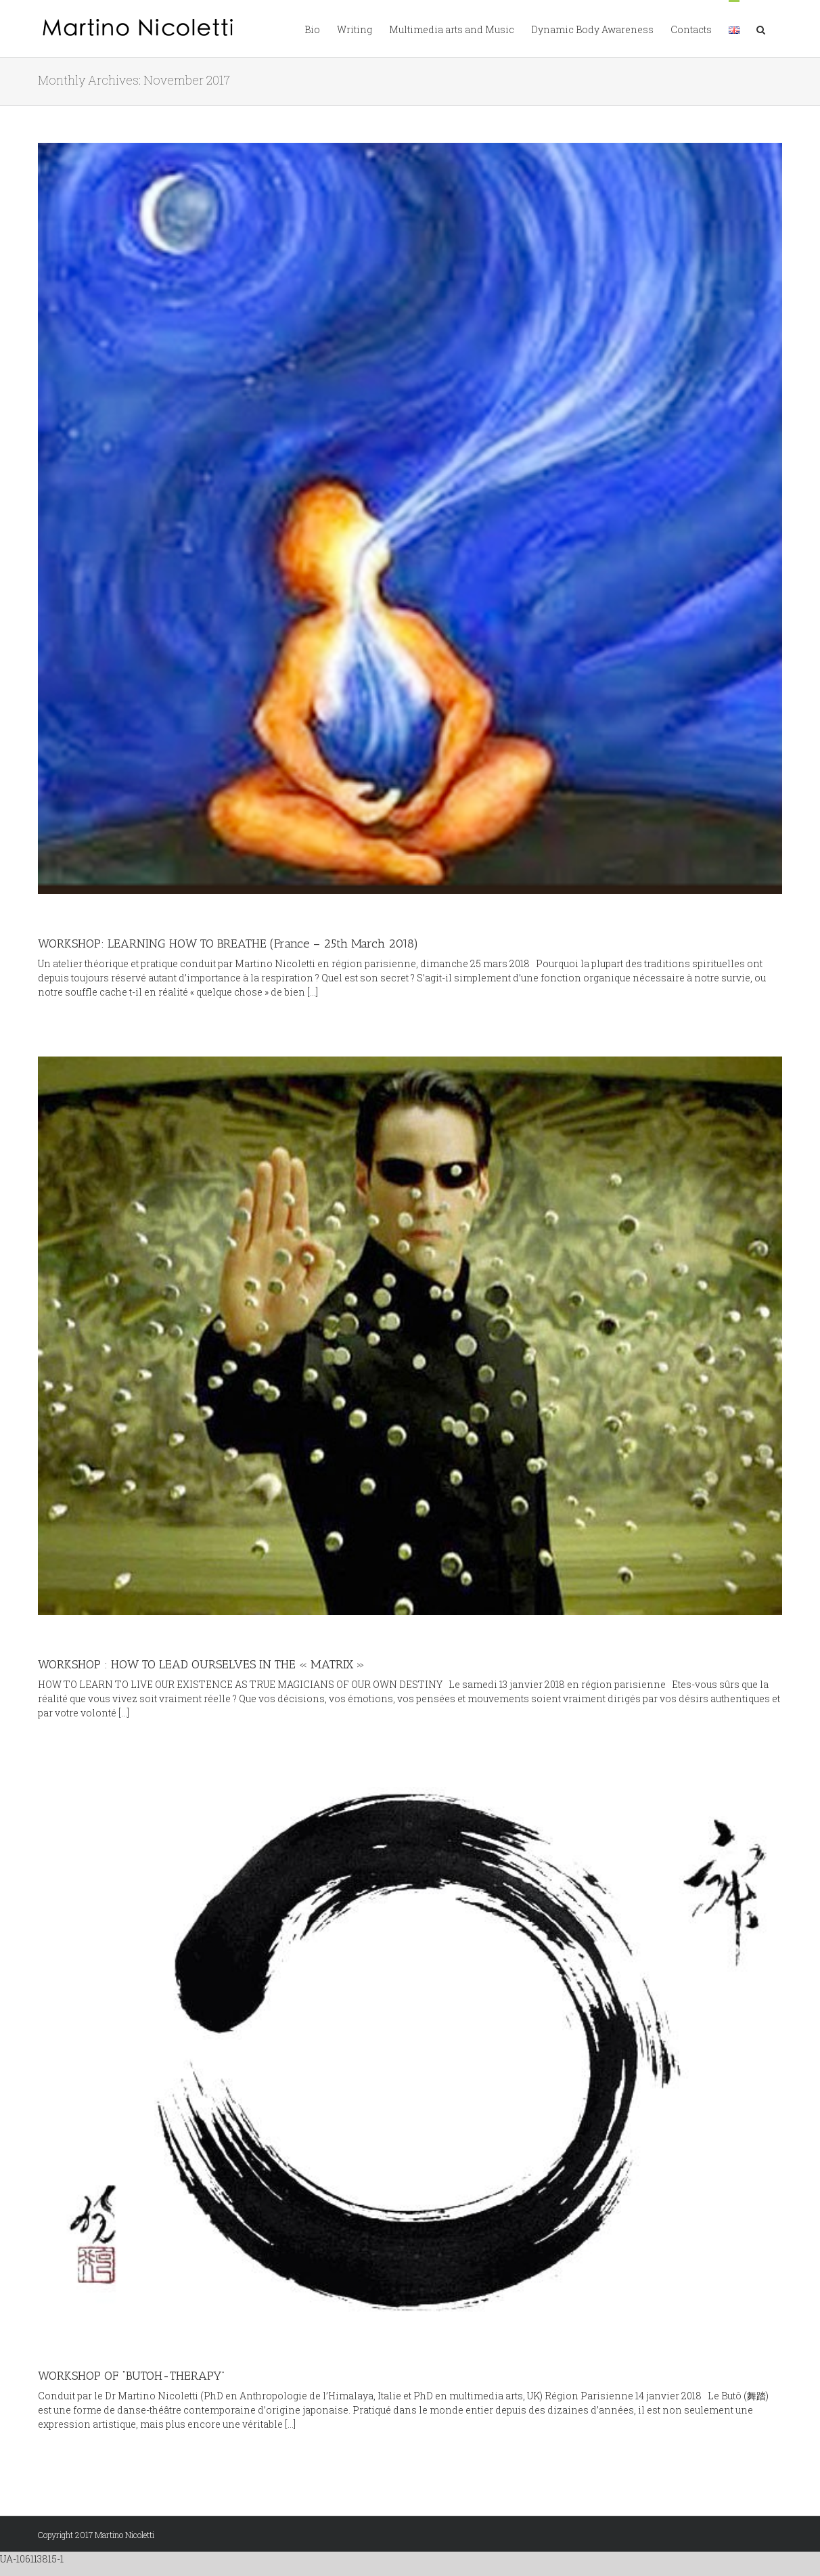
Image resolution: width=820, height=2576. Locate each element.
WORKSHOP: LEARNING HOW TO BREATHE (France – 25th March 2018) (228, 943)
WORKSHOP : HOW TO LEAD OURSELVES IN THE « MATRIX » (201, 1664)
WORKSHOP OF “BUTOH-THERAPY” (131, 2375)
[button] (760, 28)
